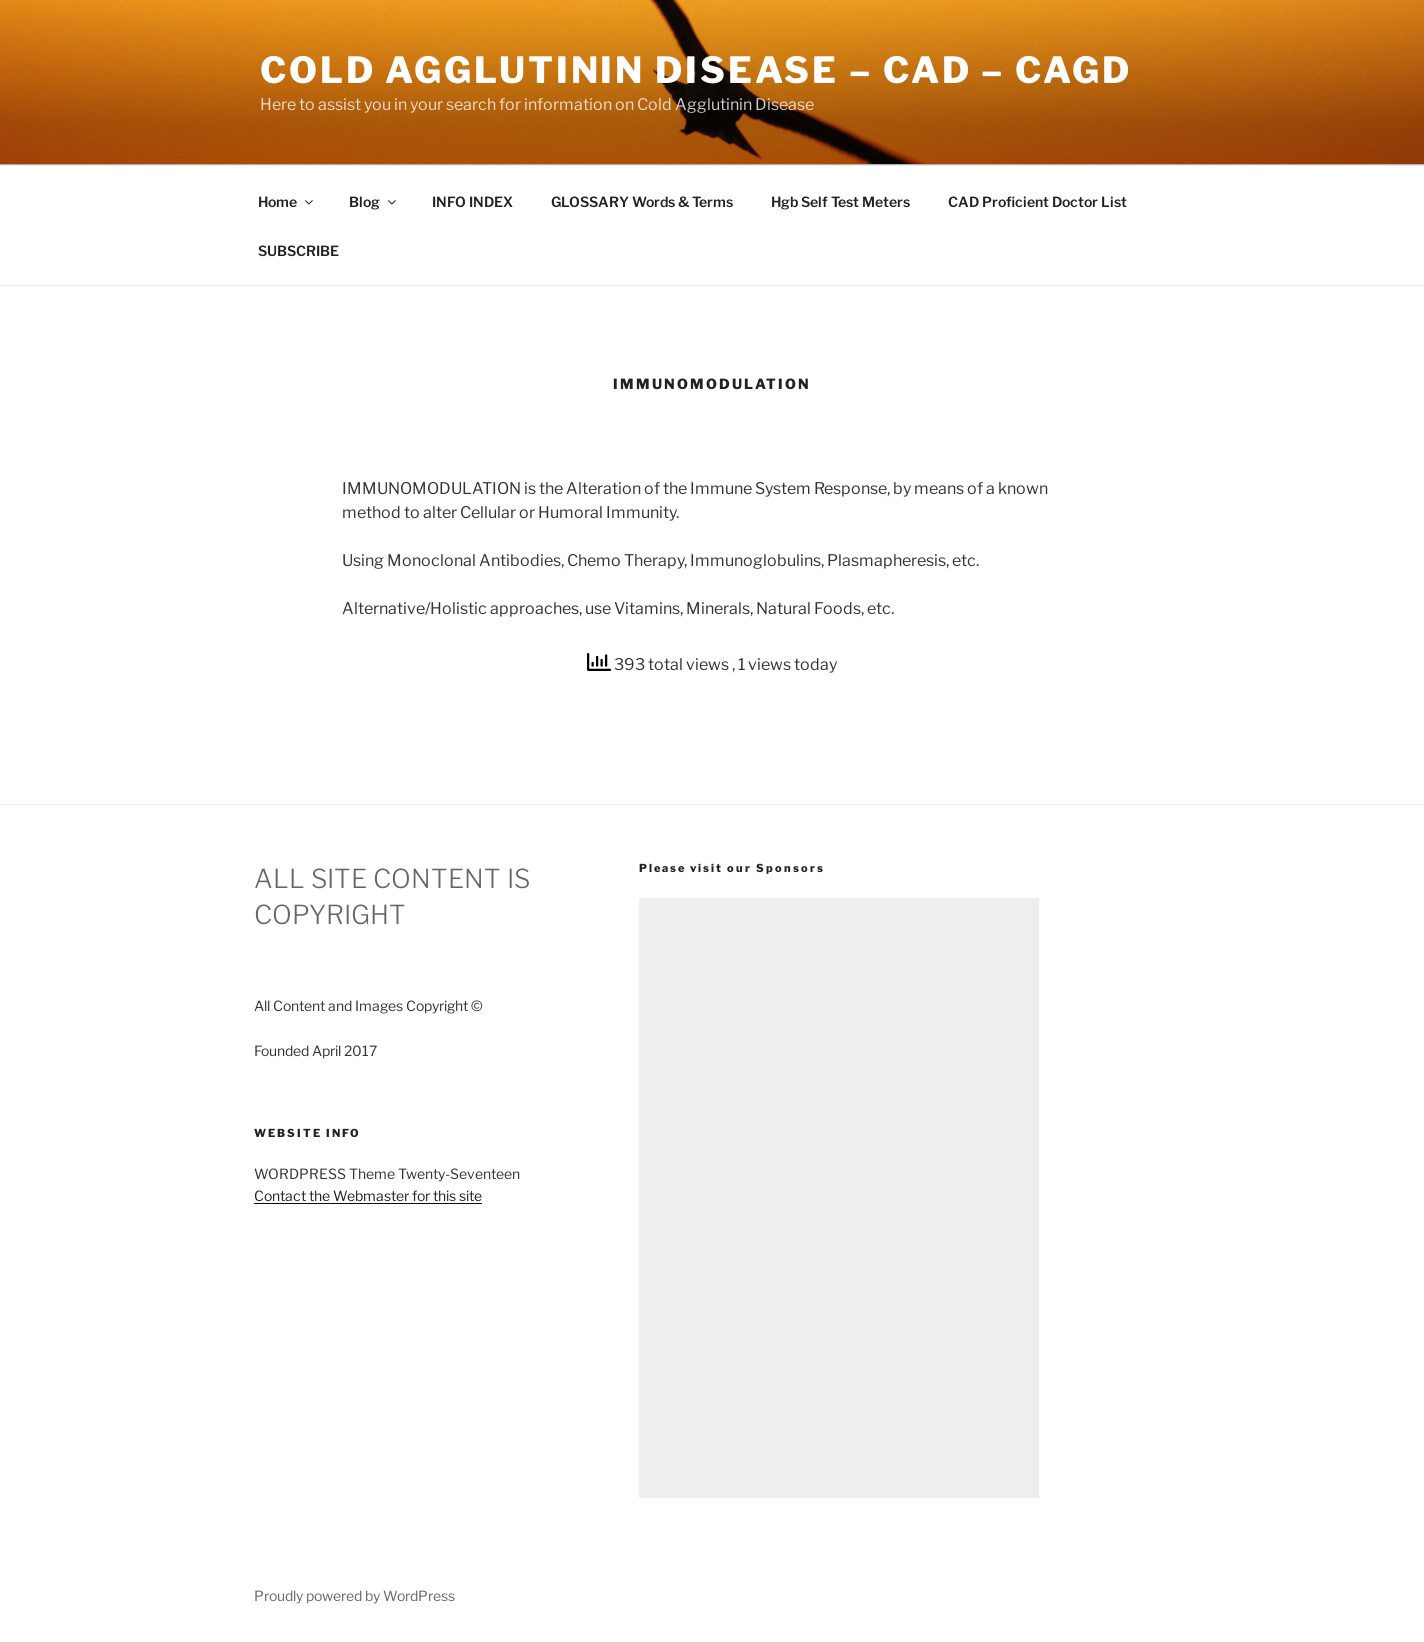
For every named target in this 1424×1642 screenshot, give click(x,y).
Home (287, 201)
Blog (374, 201)
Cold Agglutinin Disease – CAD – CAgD (696, 70)
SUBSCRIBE (298, 250)
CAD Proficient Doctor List (1037, 201)
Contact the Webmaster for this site (368, 1195)
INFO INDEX (472, 201)
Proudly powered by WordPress (354, 1595)
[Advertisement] (839, 1198)
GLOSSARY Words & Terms (642, 201)
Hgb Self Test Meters (840, 201)
